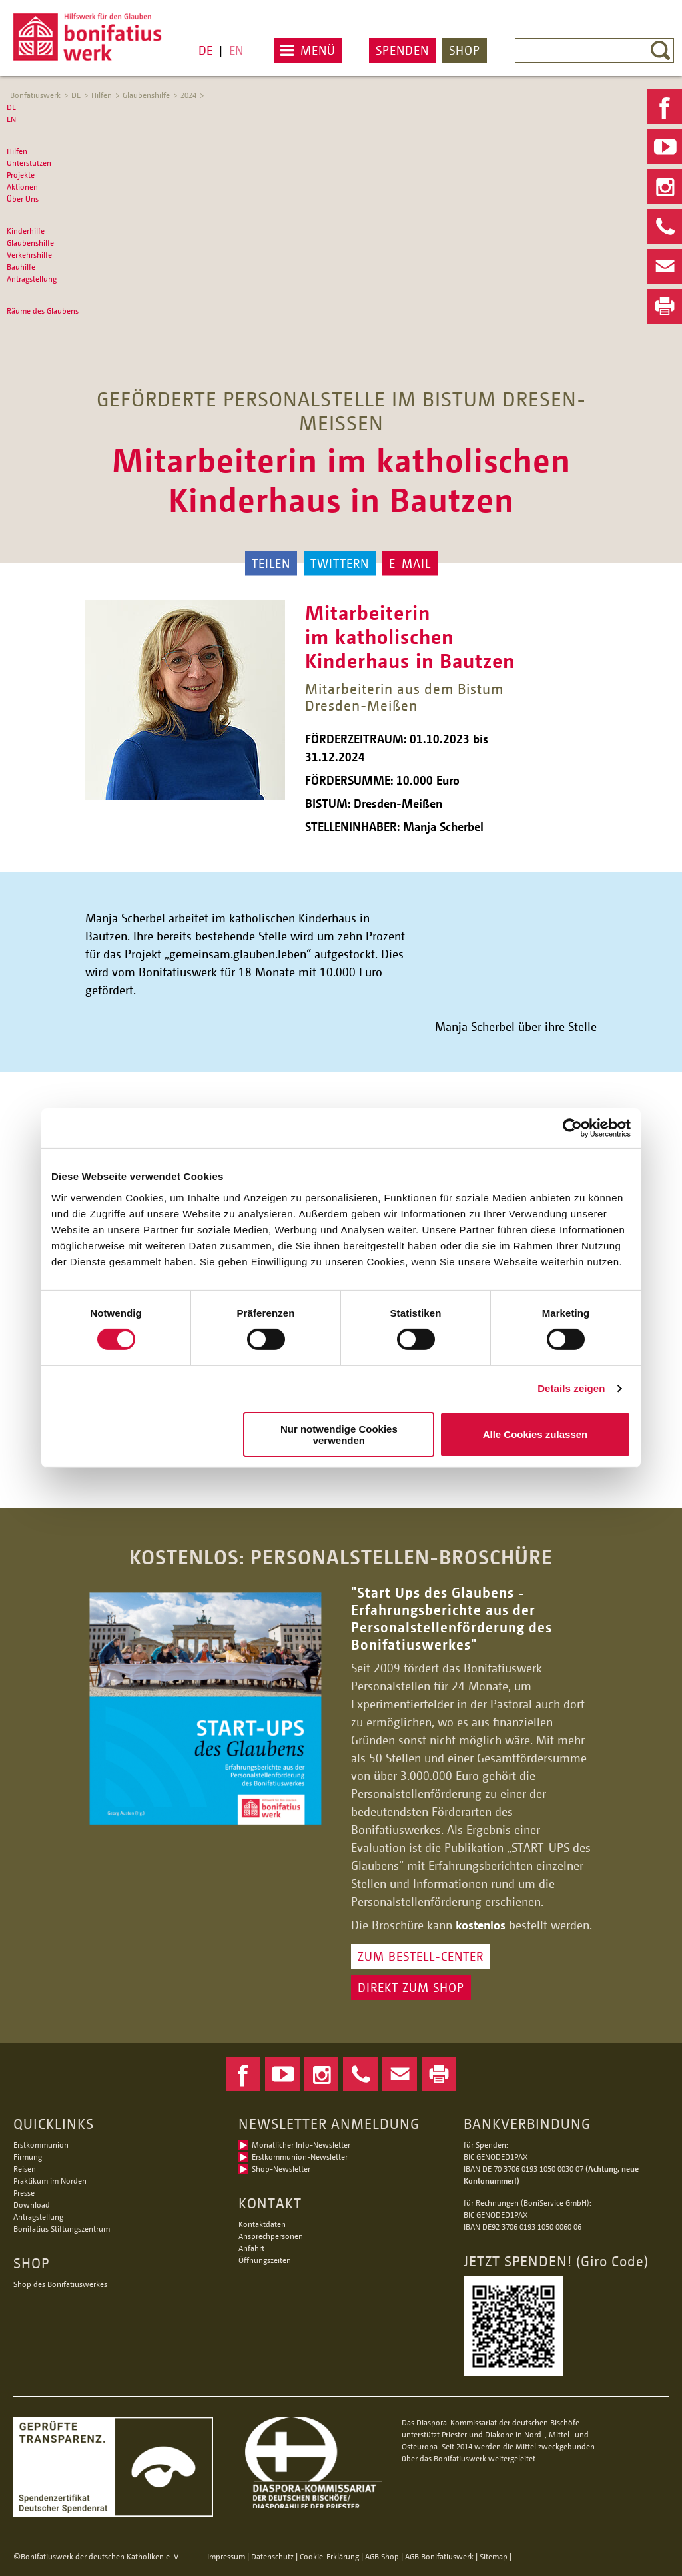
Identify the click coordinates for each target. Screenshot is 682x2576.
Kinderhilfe (26, 231)
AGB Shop (382, 2556)
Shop (464, 50)
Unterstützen (29, 163)
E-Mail (410, 563)
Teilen (271, 563)
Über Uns (23, 199)
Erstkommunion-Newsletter (300, 2157)
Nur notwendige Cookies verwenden (339, 1434)
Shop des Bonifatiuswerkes (60, 2284)
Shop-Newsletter (281, 2169)
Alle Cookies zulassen (535, 1434)
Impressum (226, 2556)
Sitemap (494, 2556)
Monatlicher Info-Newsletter (301, 2145)
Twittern (339, 563)
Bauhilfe (21, 267)
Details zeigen (571, 1388)
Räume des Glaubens (43, 311)
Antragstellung (32, 279)
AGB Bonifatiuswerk (439, 2556)
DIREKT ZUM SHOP (411, 1987)
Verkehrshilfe (29, 255)
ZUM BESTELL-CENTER (421, 1956)
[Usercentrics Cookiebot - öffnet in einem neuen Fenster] (572, 1128)
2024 (188, 95)
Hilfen (101, 95)
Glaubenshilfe (146, 95)
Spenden (402, 50)
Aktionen (22, 187)
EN (236, 50)
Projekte (21, 175)
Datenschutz (272, 2556)
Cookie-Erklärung (329, 2556)
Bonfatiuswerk (35, 95)
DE (205, 50)
